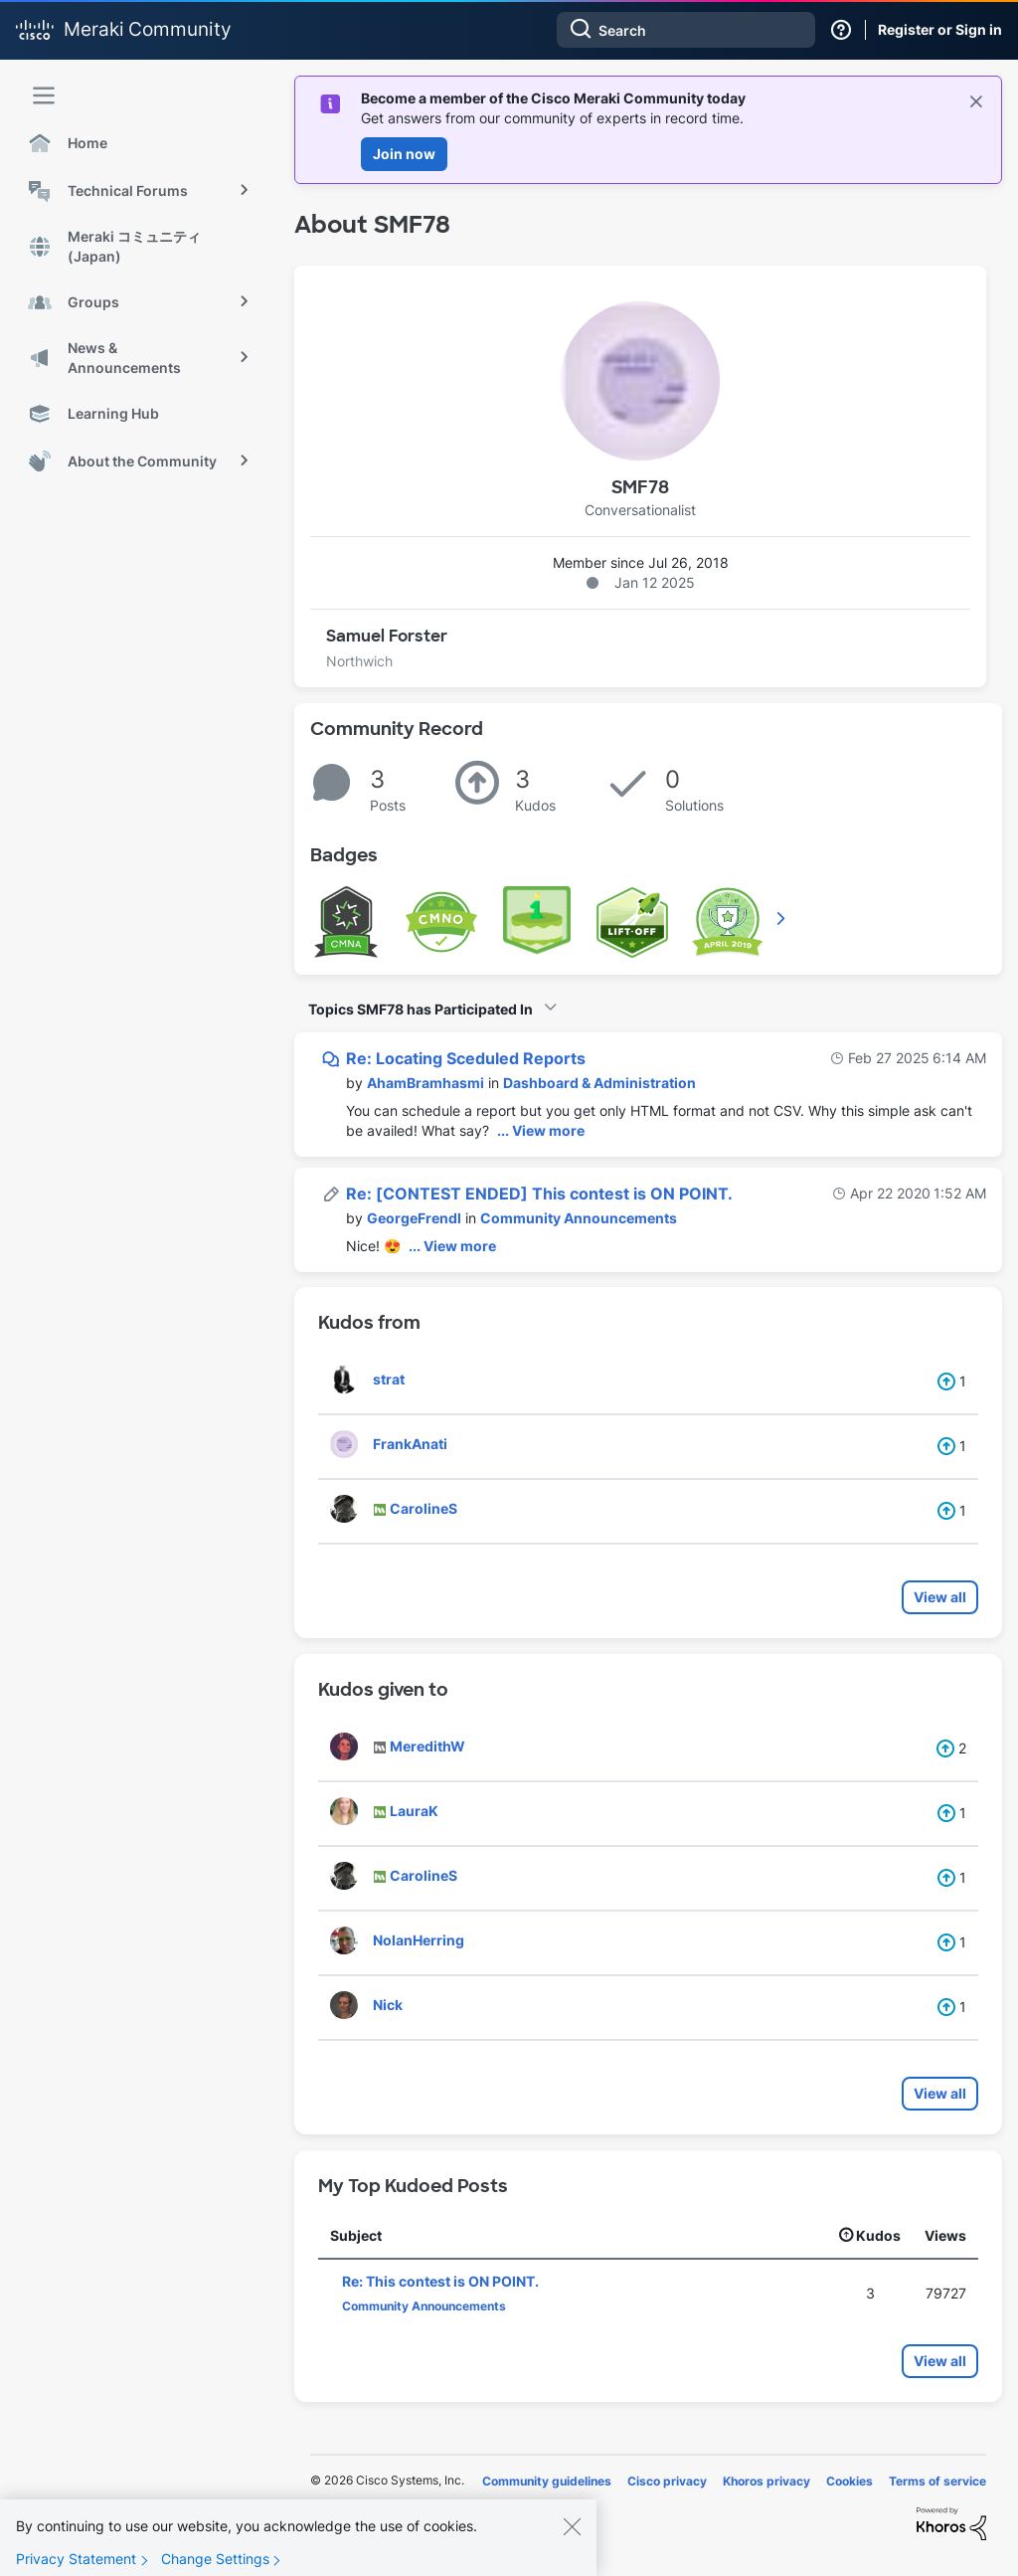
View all (940, 1596)
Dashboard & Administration (599, 1082)
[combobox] (686, 30)
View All (782, 918)
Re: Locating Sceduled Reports (466, 1058)
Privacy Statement (76, 2564)
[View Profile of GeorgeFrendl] (414, 1217)
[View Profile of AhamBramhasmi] (425, 1082)
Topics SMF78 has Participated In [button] (420, 1009)
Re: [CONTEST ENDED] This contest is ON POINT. (539, 1193)
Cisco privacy (667, 2481)
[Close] (572, 2532)
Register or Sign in (940, 29)
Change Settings (215, 2564)
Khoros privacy (766, 2481)
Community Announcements (578, 1217)
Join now (404, 153)
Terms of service (937, 2481)
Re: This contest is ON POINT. (440, 2281)
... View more (541, 1130)
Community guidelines (546, 2481)
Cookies (849, 2481)
